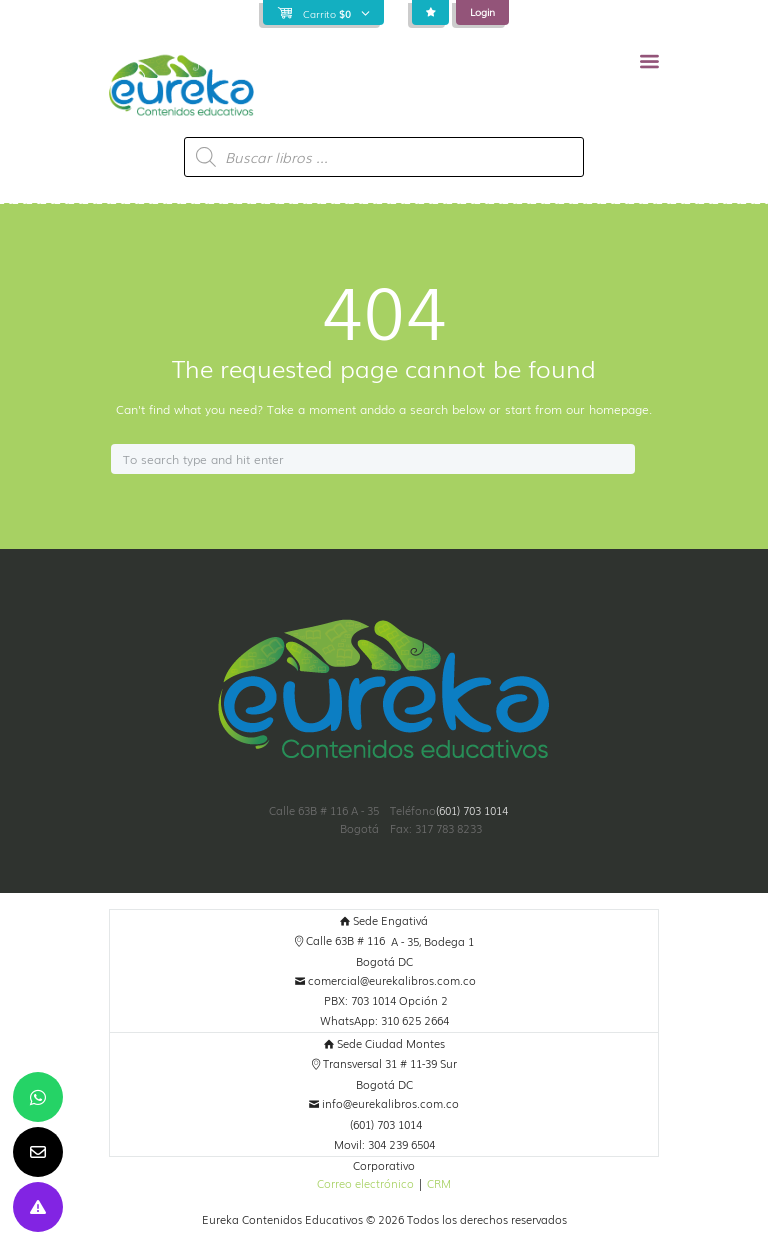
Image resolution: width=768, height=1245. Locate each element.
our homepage (607, 409)
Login (482, 11)
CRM (439, 1183)
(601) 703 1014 (472, 810)
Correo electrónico (365, 1183)
